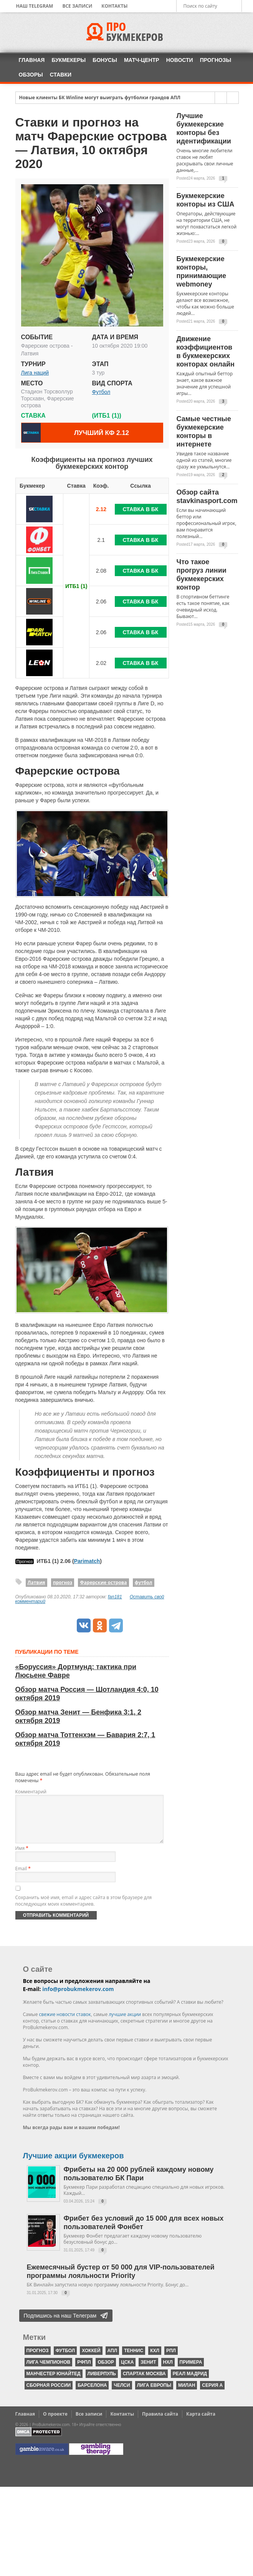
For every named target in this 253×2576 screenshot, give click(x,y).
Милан (186, 2394)
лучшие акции (125, 2023)
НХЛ (168, 2371)
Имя (21, 1857)
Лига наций (35, 373)
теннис (133, 2360)
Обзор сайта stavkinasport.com (207, 496)
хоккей (91, 2360)
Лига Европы (154, 2394)
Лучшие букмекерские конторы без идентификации (204, 128)
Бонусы (105, 60)
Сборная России (48, 2394)
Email (23, 1878)
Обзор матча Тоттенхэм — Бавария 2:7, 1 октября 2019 (85, 1739)
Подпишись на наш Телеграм (60, 2325)
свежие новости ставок (65, 2023)
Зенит (148, 2371)
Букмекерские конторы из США (206, 200)
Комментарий (30, 1791)
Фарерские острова (103, 1582)
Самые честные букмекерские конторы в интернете (204, 431)
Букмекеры (68, 60)
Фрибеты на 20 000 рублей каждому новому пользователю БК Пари (139, 2183)
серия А (212, 2394)
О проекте (55, 2423)
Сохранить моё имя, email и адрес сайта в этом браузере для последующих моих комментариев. (83, 1909)
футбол (143, 1582)
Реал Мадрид (190, 2383)
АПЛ (112, 2360)
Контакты (114, 6)
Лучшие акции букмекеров (73, 2165)
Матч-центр (141, 60)
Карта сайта (200, 2423)
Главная (32, 60)
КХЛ (154, 2360)
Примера (191, 2371)
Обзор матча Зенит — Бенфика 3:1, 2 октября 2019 (78, 1716)
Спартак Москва (144, 2383)
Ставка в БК (141, 509)
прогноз (63, 1582)
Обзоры (31, 75)
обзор (106, 2371)
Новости (179, 60)
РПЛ (171, 2360)
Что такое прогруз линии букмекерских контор (202, 574)
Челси (122, 2394)
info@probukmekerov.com (78, 1998)
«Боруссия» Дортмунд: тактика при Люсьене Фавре (76, 1671)
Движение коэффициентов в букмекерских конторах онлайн (206, 351)
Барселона (92, 2394)
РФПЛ (84, 2371)
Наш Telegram (34, 6)
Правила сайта (160, 2423)
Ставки (60, 75)
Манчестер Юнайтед (53, 2383)
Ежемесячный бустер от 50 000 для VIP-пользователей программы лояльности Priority (121, 2281)
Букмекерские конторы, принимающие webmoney (202, 271)
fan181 (115, 1597)
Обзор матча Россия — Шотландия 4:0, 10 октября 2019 (87, 1694)
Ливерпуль (102, 2383)
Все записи (77, 6)
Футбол (101, 392)
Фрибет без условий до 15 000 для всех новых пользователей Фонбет (144, 2232)
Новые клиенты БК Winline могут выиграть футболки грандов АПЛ (100, 97)
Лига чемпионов (48, 2371)
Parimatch (87, 1561)
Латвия (36, 1582)
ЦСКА (127, 2371)
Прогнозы (216, 60)
